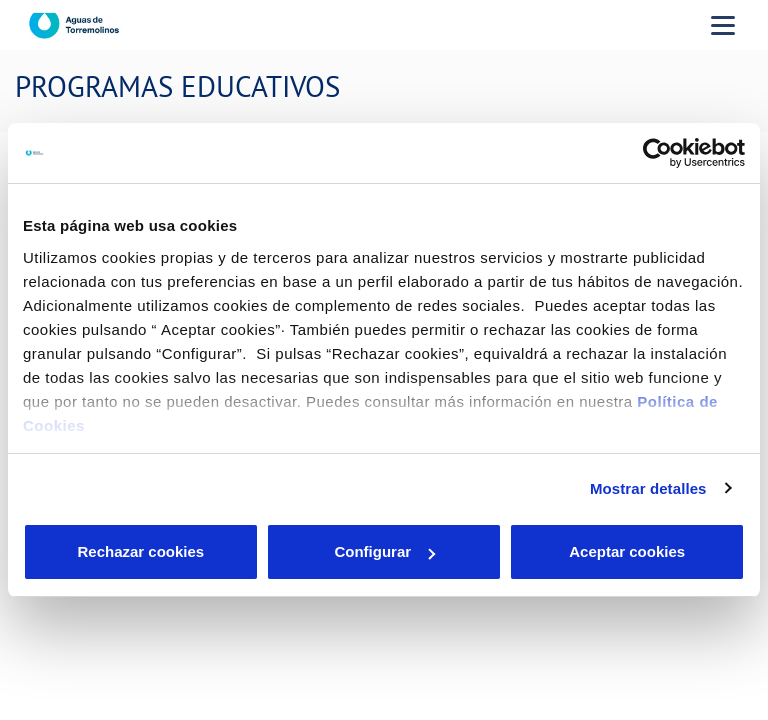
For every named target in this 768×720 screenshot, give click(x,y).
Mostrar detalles (648, 488)
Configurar (384, 551)
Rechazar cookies (140, 551)
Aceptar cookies (627, 551)
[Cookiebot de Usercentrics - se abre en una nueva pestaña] (657, 153)
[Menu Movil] (723, 25)
